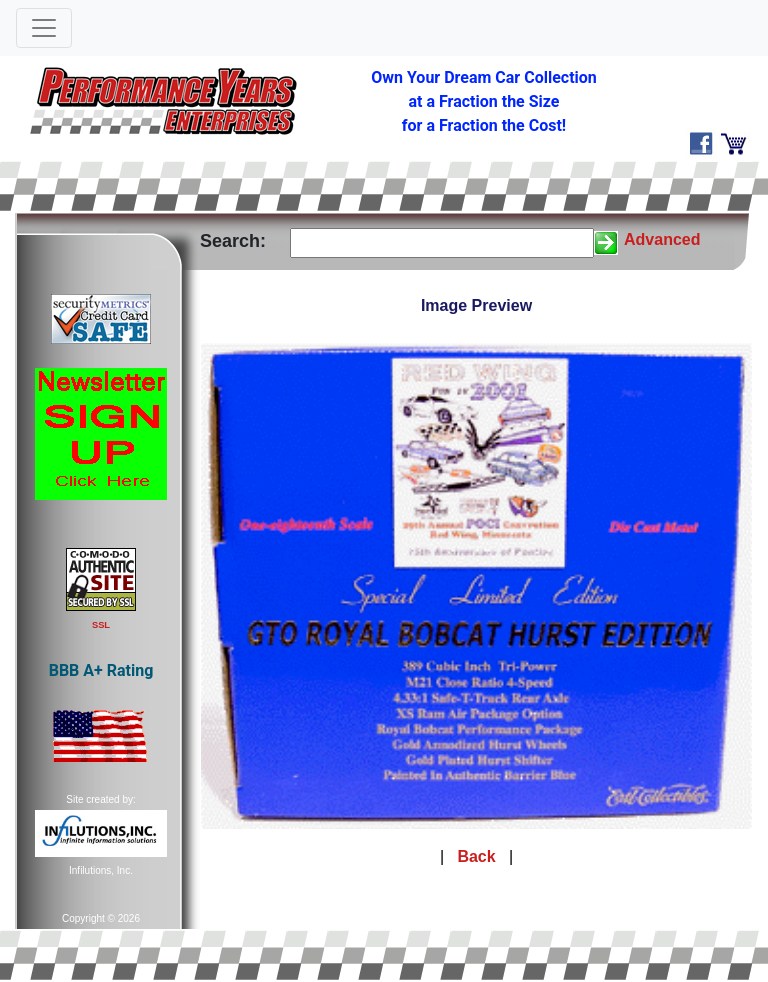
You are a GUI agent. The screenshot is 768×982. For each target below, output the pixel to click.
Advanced (662, 239)
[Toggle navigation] (44, 28)
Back (476, 856)
